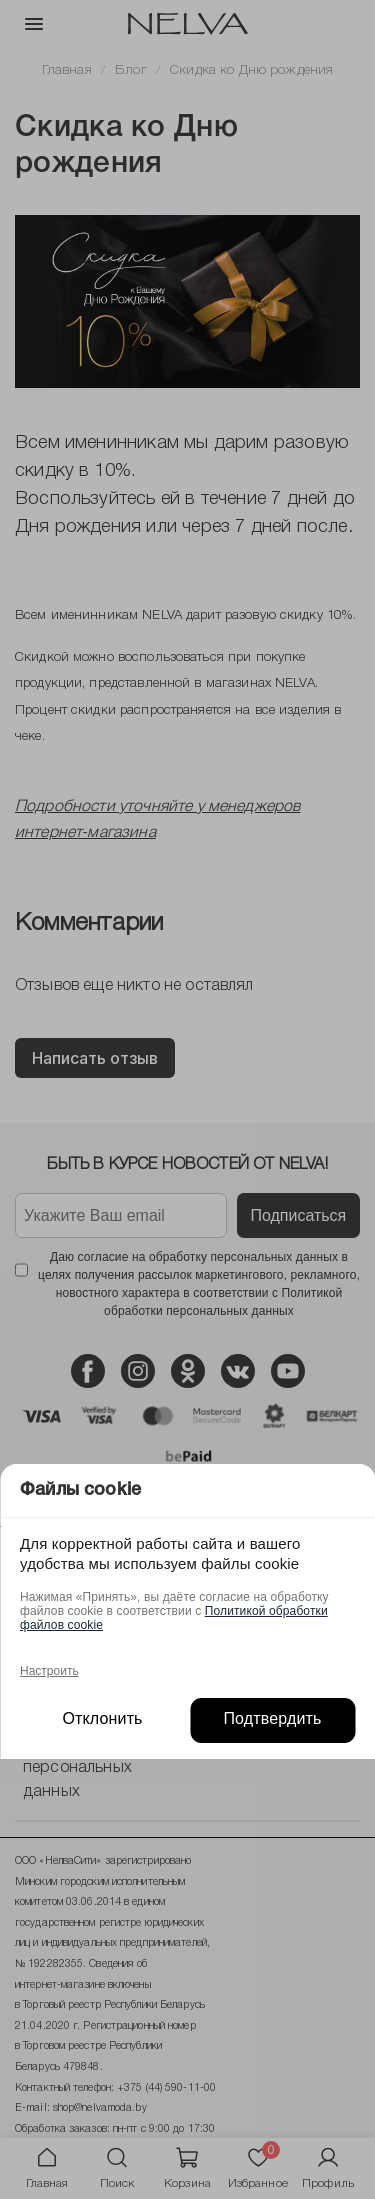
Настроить (49, 1671)
